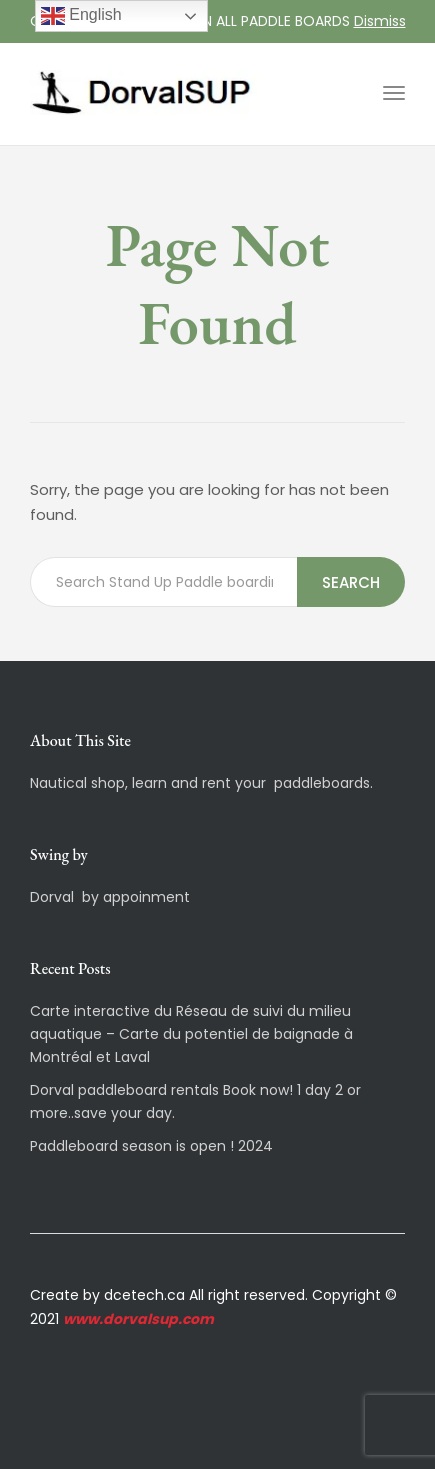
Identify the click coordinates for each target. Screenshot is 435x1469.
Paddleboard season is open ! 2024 (151, 1146)
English (81, 16)
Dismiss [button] (380, 21)
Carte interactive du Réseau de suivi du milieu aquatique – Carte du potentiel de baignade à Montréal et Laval (191, 1034)
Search (351, 582)
